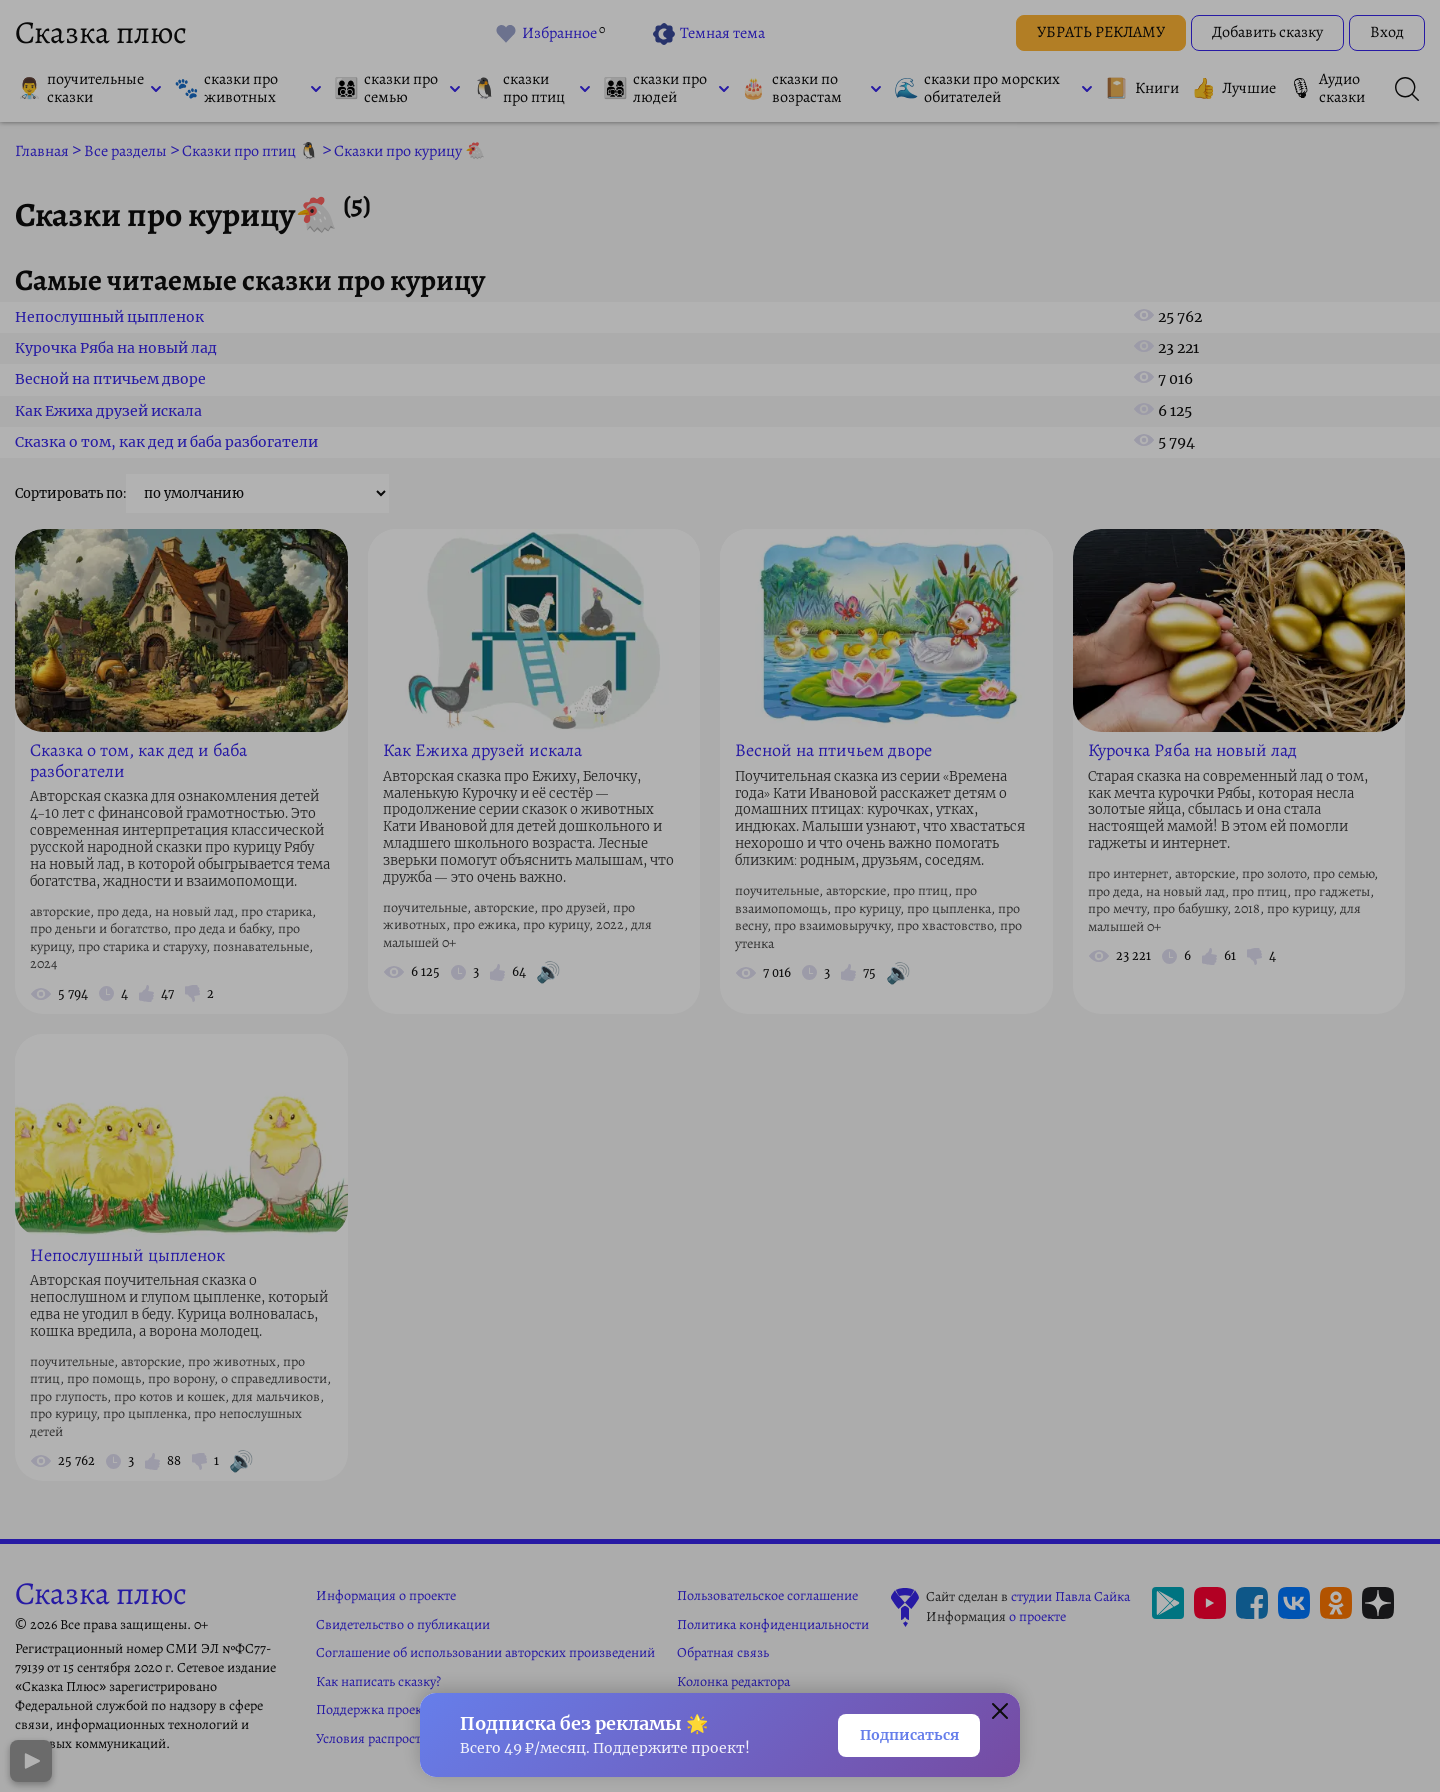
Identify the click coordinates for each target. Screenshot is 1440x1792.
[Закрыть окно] (1000, 1710)
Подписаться (899, 1733)
